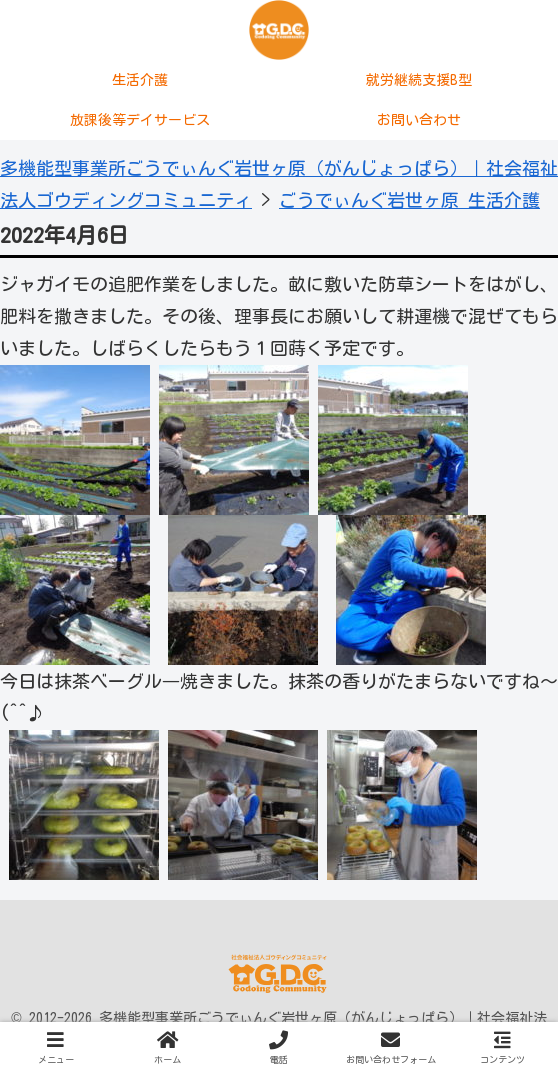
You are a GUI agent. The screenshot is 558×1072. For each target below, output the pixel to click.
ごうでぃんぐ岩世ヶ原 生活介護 (409, 200)
